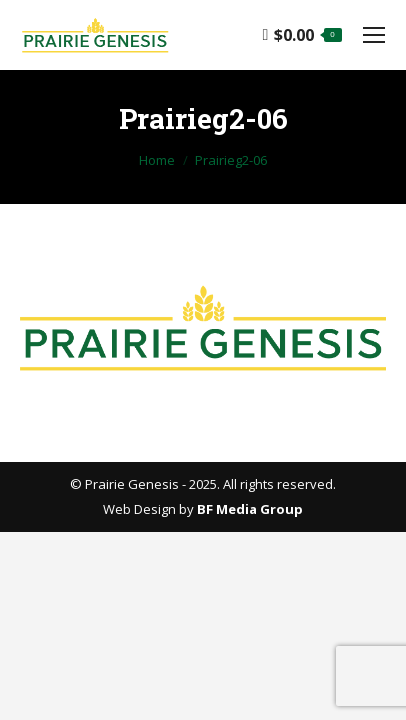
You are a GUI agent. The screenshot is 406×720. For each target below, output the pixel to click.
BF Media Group (250, 509)
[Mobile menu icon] (374, 35)
